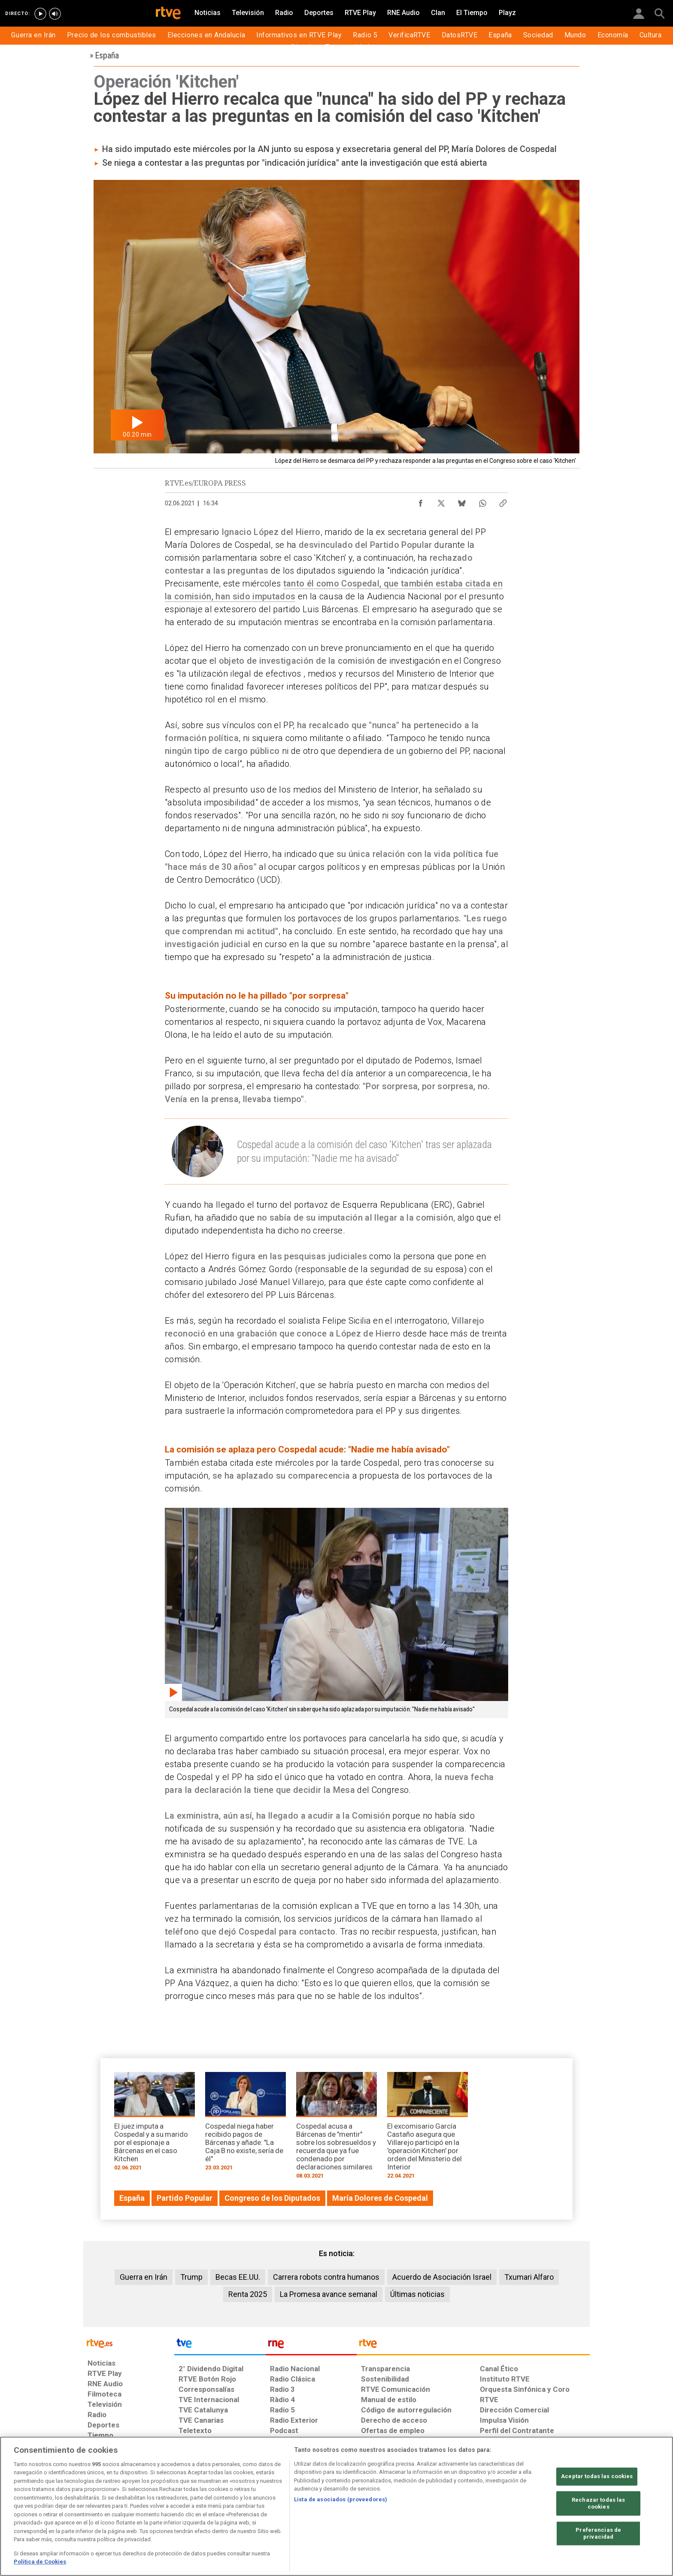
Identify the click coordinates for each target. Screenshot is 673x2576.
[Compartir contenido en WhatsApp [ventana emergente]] (482, 501)
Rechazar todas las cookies (598, 2503)
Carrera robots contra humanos (326, 2276)
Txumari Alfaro (529, 2276)
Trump (191, 2276)
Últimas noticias (417, 2294)
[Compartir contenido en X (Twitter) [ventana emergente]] (441, 501)
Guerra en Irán (143, 2276)
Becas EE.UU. (237, 2276)
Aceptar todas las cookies (597, 2476)
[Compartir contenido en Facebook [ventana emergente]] (420, 501)
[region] (336, 2506)
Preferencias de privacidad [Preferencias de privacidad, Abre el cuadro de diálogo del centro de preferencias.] (598, 2533)
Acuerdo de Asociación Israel (441, 2276)
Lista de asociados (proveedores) (340, 2499)
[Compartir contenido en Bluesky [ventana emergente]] (462, 501)
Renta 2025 (247, 2294)
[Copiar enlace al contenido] (503, 501)
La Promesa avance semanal (328, 2294)
